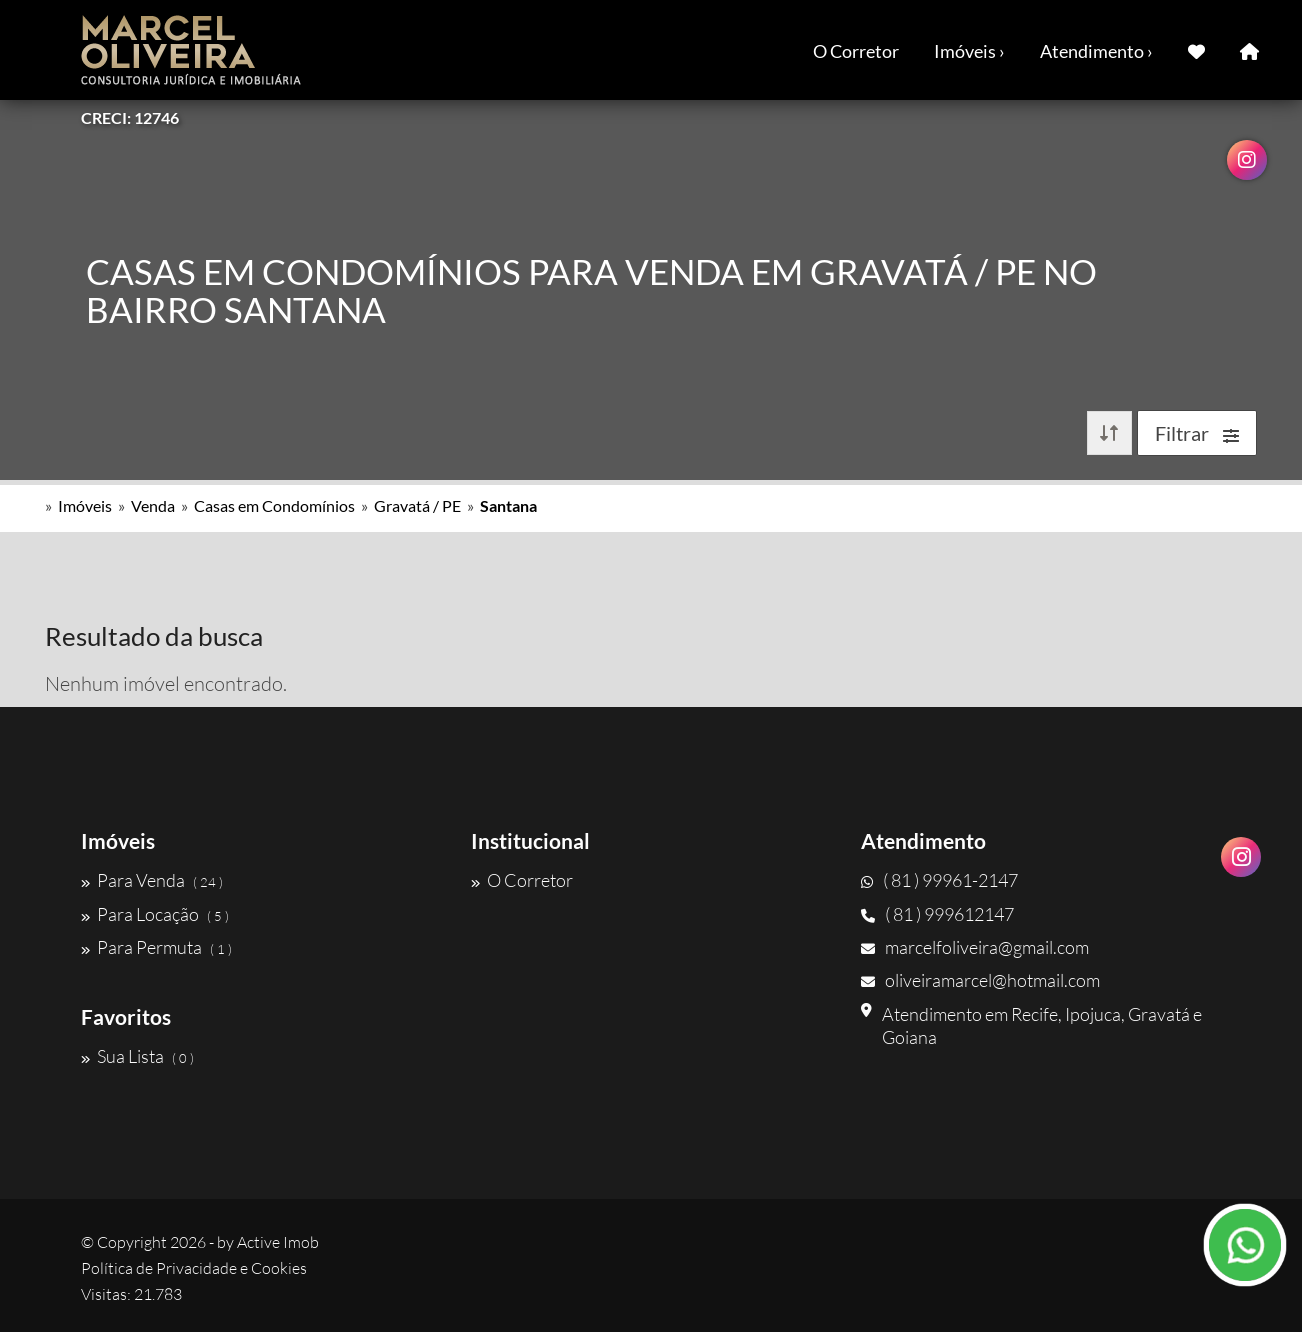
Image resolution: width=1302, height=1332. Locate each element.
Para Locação (155, 914)
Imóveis (85, 505)
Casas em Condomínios (274, 505)
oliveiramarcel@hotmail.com (980, 980)
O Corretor (856, 51)
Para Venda (152, 880)
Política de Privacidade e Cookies (194, 1268)
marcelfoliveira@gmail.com (975, 947)
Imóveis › (969, 51)
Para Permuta (156, 947)
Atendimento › (1096, 51)
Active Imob (278, 1242)
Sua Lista (137, 1056)
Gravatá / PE (417, 505)
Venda (153, 505)
